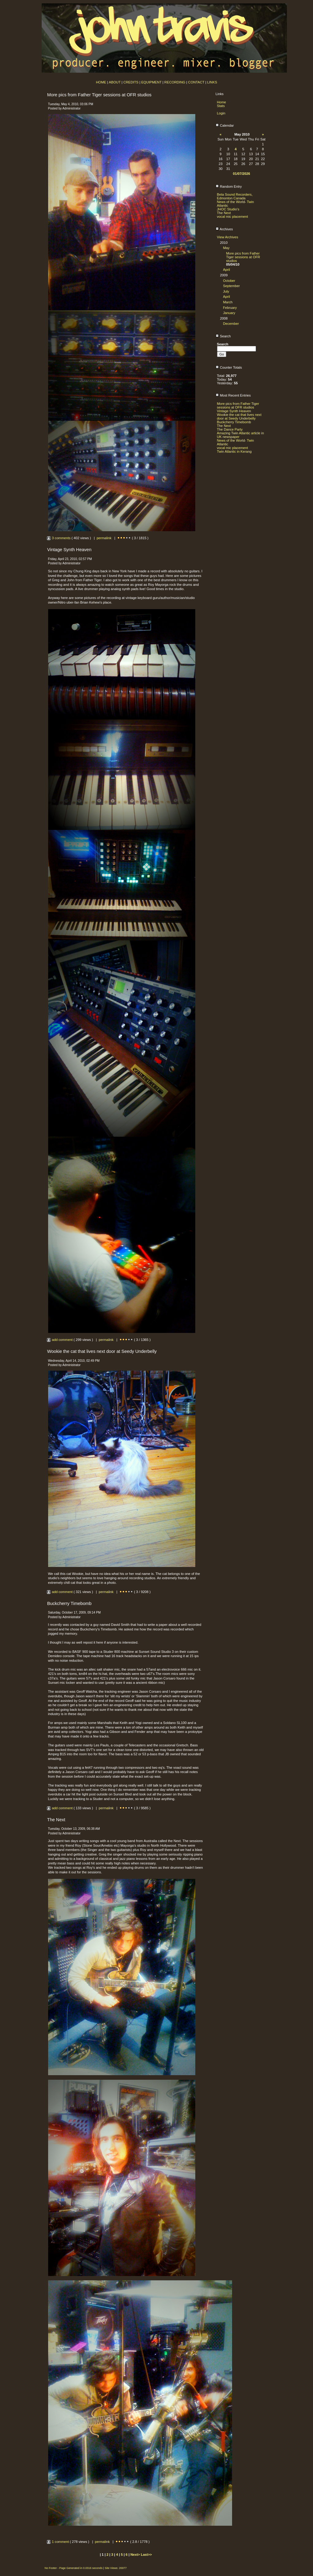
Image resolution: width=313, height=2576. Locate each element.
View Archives (227, 237)
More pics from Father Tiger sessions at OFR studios (243, 257)
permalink (104, 538)
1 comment (58, 2541)
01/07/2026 (241, 173)
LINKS (212, 82)
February (230, 307)
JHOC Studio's (228, 209)
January (229, 313)
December (231, 323)
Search (223, 336)
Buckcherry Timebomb (234, 422)
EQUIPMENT (151, 82)
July (226, 291)
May (226, 248)
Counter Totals (229, 367)
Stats (221, 106)
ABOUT (114, 82)
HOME (101, 82)
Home (221, 102)
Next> (135, 2554)
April (226, 269)
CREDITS (130, 82)
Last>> (146, 2554)
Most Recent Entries (233, 395)
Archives (224, 229)
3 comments (59, 538)
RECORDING (174, 82)
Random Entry (229, 186)
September (231, 286)
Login (221, 113)
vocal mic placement (232, 216)
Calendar (225, 125)
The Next (224, 213)
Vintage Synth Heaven (234, 411)
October (229, 280)
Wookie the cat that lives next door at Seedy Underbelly (239, 416)
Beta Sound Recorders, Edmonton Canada (235, 196)
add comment (60, 1340)
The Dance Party (230, 429)
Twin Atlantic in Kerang (234, 451)
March (228, 302)
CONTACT (196, 82)
